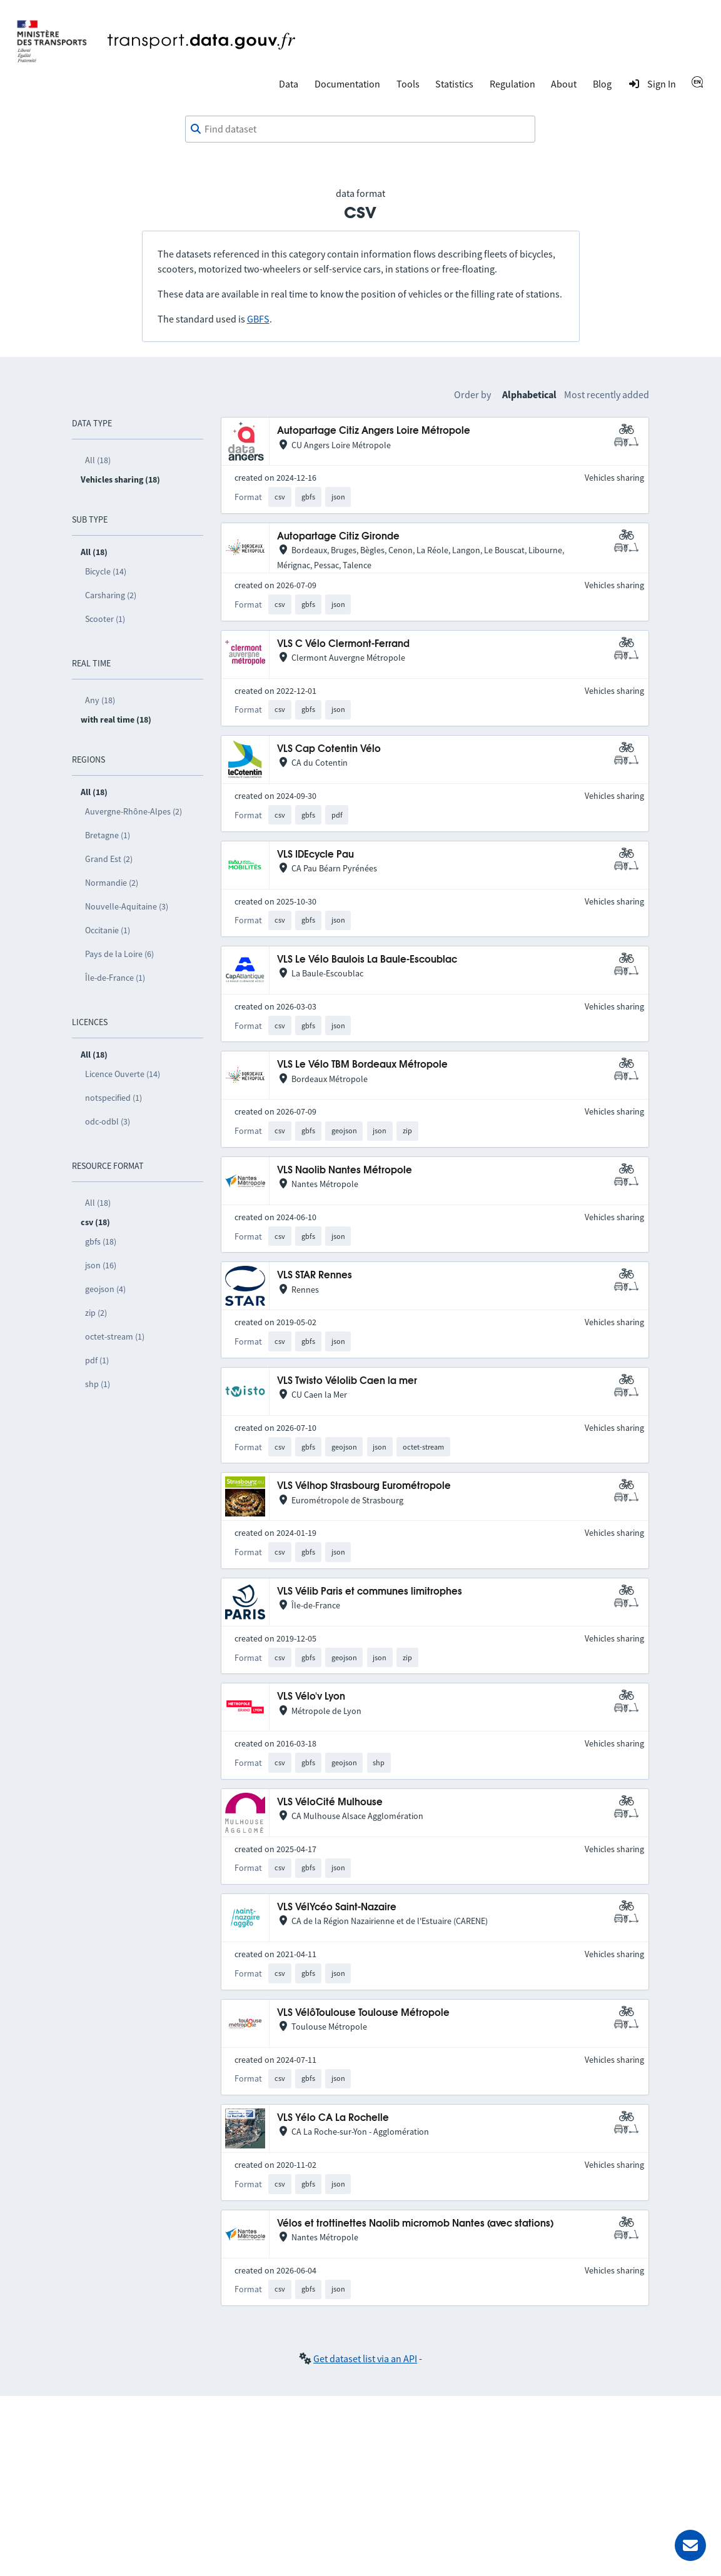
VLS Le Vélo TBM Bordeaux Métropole (362, 1065)
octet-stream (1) (114, 1336)
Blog (602, 84)
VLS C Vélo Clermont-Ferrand (343, 644)
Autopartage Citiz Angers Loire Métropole (373, 431)
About (564, 84)
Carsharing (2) (110, 595)
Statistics (454, 84)
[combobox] (360, 129)
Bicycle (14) (105, 571)
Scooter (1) (105, 618)
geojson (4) (105, 1289)
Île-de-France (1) (115, 977)
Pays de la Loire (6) (119, 954)
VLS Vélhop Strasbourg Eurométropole (364, 1486)
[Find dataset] (360, 129)
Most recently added (606, 394)
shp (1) (97, 1384)
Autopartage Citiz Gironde (338, 536)
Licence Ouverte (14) (122, 1074)
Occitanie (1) (107, 930)
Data (288, 84)
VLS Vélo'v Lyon (311, 1696)
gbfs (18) (100, 1241)
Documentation (347, 84)
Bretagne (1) (107, 835)
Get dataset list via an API (365, 2358)
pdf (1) (97, 1360)
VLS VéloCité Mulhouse (330, 1802)
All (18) (98, 460)
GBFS (258, 319)
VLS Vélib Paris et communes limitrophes (369, 1591)
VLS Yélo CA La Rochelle (333, 2118)
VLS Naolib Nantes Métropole (344, 1170)
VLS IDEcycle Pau (315, 855)
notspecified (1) (113, 1097)
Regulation (512, 84)
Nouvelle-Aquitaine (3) (126, 906)
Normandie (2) (111, 882)
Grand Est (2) (109, 859)
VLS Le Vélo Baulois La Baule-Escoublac (367, 960)
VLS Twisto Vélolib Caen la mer (347, 1381)
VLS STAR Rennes (314, 1275)
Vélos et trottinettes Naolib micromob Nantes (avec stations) (415, 2223)
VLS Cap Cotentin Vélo (329, 749)
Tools (408, 84)
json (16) (100, 1265)
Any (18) (100, 700)
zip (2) (96, 1312)
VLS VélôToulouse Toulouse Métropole (363, 2013)
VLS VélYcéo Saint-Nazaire (336, 1907)
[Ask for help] (690, 2545)
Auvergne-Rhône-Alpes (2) (133, 811)
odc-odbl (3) (107, 1121)
